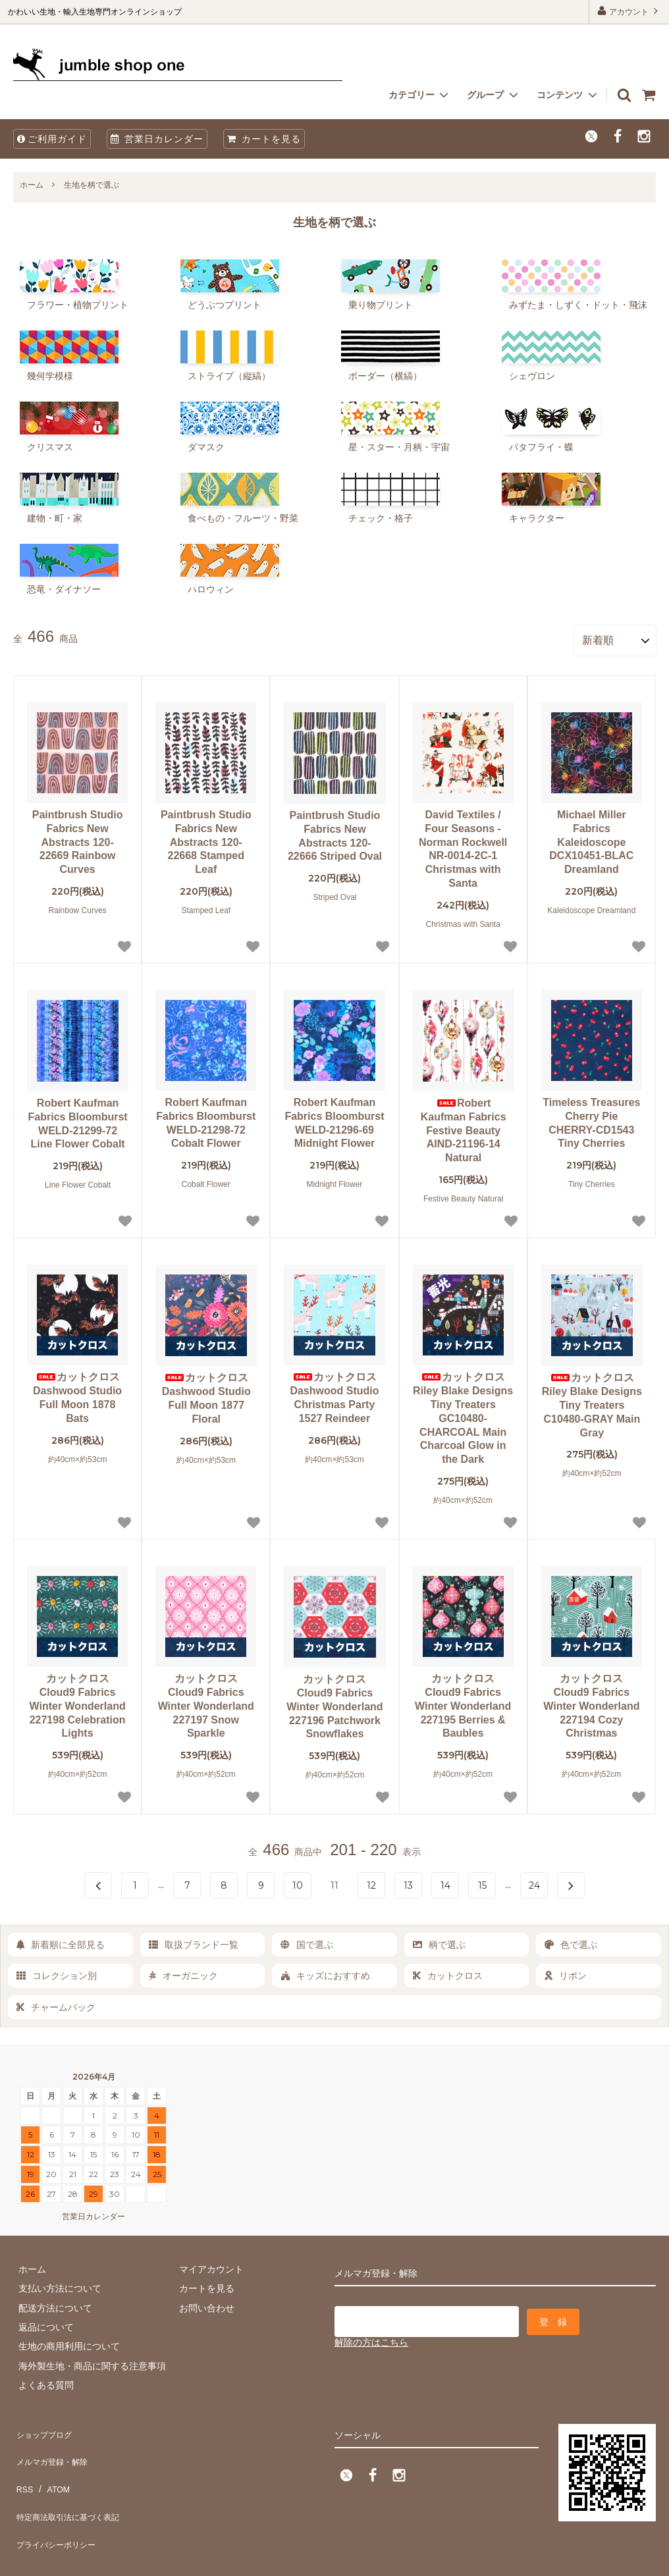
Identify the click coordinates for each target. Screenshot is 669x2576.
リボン (566, 1971)
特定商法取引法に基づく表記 (73, 2484)
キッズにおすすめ (325, 1971)
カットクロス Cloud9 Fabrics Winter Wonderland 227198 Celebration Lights (77, 1701)
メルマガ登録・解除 (54, 2445)
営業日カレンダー (157, 139)
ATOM (52, 2464)
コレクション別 (56, 1971)
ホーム (31, 185)
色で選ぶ (571, 1940)
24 (534, 1881)
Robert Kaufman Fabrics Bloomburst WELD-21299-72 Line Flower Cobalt (78, 1119)
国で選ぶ (307, 1940)
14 (445, 1881)
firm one (112, 2559)
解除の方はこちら (371, 2333)
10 (297, 1881)
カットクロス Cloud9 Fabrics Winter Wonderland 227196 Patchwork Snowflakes (334, 1702)
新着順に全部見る (60, 1940)
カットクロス (448, 1971)
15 (482, 1881)
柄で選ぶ (439, 1940)
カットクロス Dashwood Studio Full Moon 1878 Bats (77, 1393)
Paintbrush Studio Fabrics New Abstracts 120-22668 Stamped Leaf (206, 837)
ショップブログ (45, 2426)
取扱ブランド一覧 (193, 1940)
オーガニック (183, 1971)
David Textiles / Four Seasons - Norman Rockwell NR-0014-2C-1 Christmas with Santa (463, 844)
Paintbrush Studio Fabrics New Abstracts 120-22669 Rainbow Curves (77, 837)
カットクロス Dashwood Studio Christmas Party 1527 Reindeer (334, 1393)
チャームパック (55, 2002)
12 (371, 1881)
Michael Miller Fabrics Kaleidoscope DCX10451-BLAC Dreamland (591, 837)
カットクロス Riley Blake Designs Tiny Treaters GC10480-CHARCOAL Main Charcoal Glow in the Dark (463, 1413)
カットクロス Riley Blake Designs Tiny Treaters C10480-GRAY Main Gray (592, 1400)
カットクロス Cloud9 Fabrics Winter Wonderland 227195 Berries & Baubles (463, 1701)
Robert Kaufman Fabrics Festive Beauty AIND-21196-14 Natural (463, 1126)
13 (408, 1881)
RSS (22, 2464)
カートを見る (264, 139)
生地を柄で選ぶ (91, 185)
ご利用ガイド (52, 139)
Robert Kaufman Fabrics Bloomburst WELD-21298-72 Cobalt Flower (205, 1118)
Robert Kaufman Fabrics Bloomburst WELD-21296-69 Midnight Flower (334, 1118)
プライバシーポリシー (59, 2503)
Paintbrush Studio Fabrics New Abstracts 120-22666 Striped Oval (335, 831)
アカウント (629, 10)
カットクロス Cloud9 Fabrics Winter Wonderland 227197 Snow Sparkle (206, 1701)
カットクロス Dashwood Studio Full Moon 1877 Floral (206, 1393)
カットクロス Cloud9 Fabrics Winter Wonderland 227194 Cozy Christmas (591, 1701)
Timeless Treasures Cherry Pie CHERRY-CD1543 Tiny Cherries (591, 1118)
